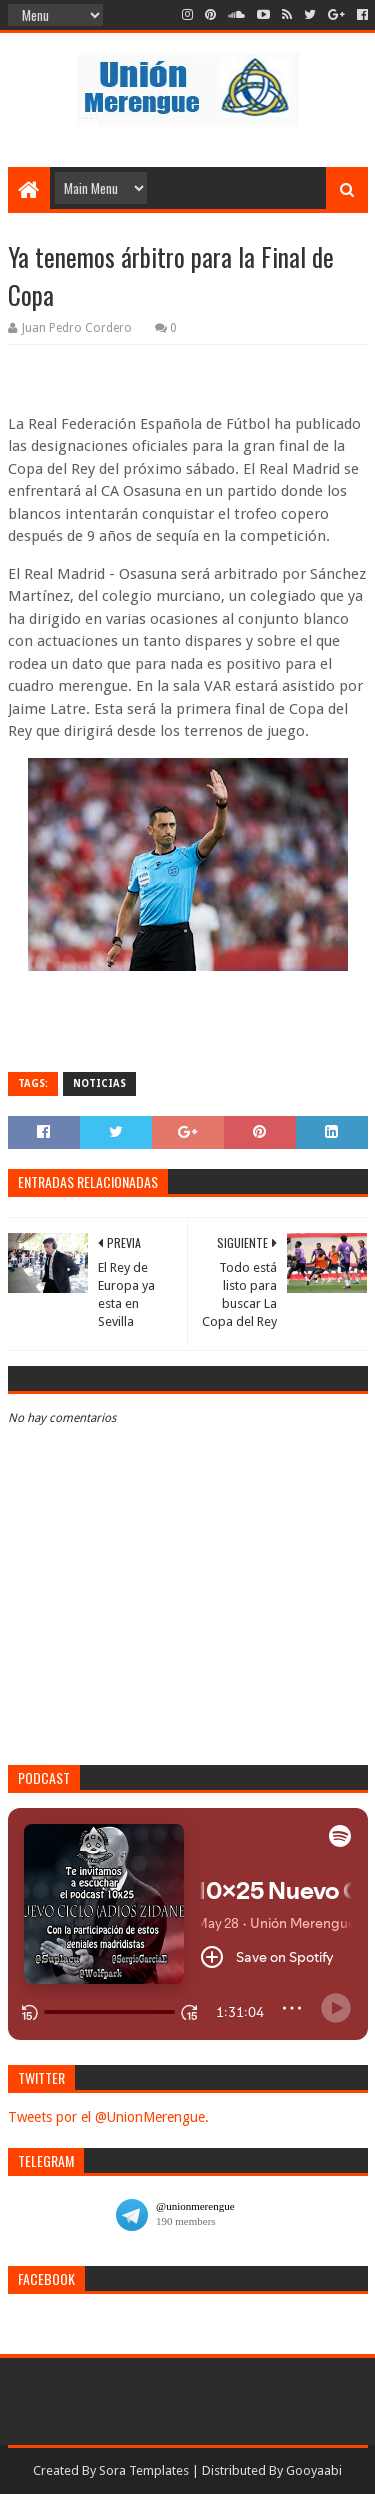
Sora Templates (144, 2470)
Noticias (99, 1083)
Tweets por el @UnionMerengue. (108, 2117)
